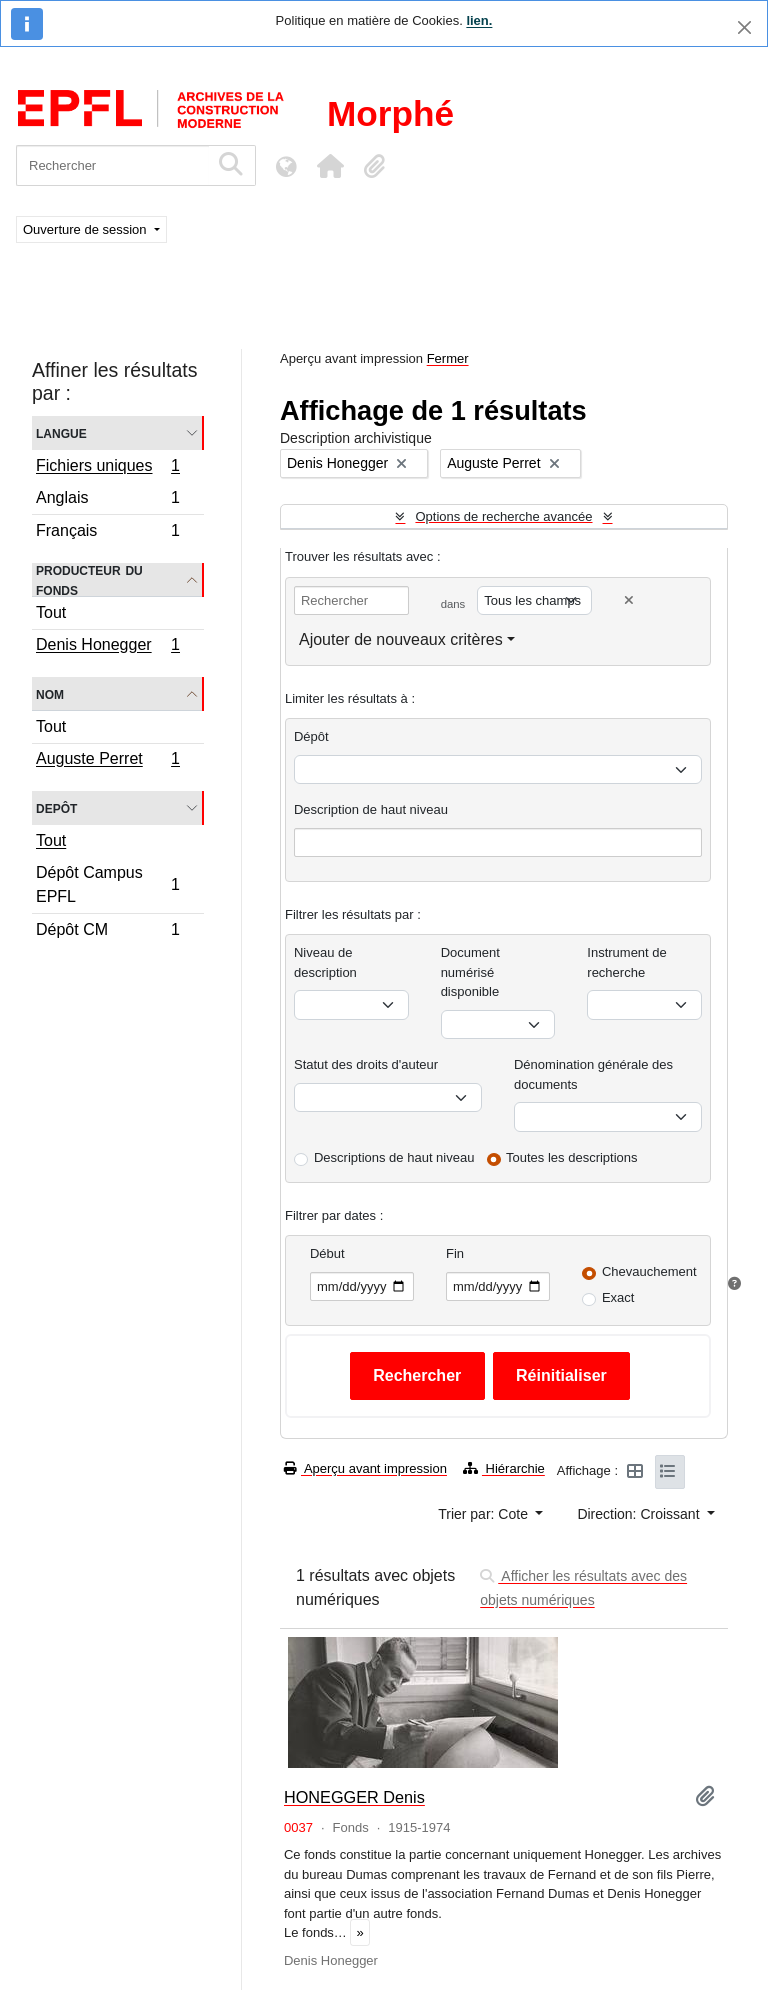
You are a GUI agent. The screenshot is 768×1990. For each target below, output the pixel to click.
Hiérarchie (504, 1468)
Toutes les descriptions (572, 1157)
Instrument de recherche (627, 962)
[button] (330, 166)
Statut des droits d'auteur (366, 1064)
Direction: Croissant (640, 1514)
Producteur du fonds (89, 580)
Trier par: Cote (485, 1514)
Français (107, 533)
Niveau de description (325, 962)
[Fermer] (744, 27)
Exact (618, 1297)
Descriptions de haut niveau (394, 1157)
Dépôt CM (107, 932)
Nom (50, 693)
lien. (479, 20)
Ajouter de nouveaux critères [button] (401, 639)
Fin (455, 1253)
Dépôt (311, 736)
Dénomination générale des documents (593, 1074)
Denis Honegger (107, 647)
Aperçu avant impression (365, 1468)
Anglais (107, 500)
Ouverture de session (86, 229)
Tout (51, 612)
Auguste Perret (107, 761)
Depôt (56, 807)
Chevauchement (649, 1271)
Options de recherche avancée (503, 516)
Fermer (448, 358)
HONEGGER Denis (354, 1797)
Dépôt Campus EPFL (107, 884)
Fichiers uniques (107, 468)
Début (327, 1253)
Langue (61, 432)
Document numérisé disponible (470, 972)
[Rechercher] (112, 165)
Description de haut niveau (371, 809)
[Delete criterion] (629, 600)
